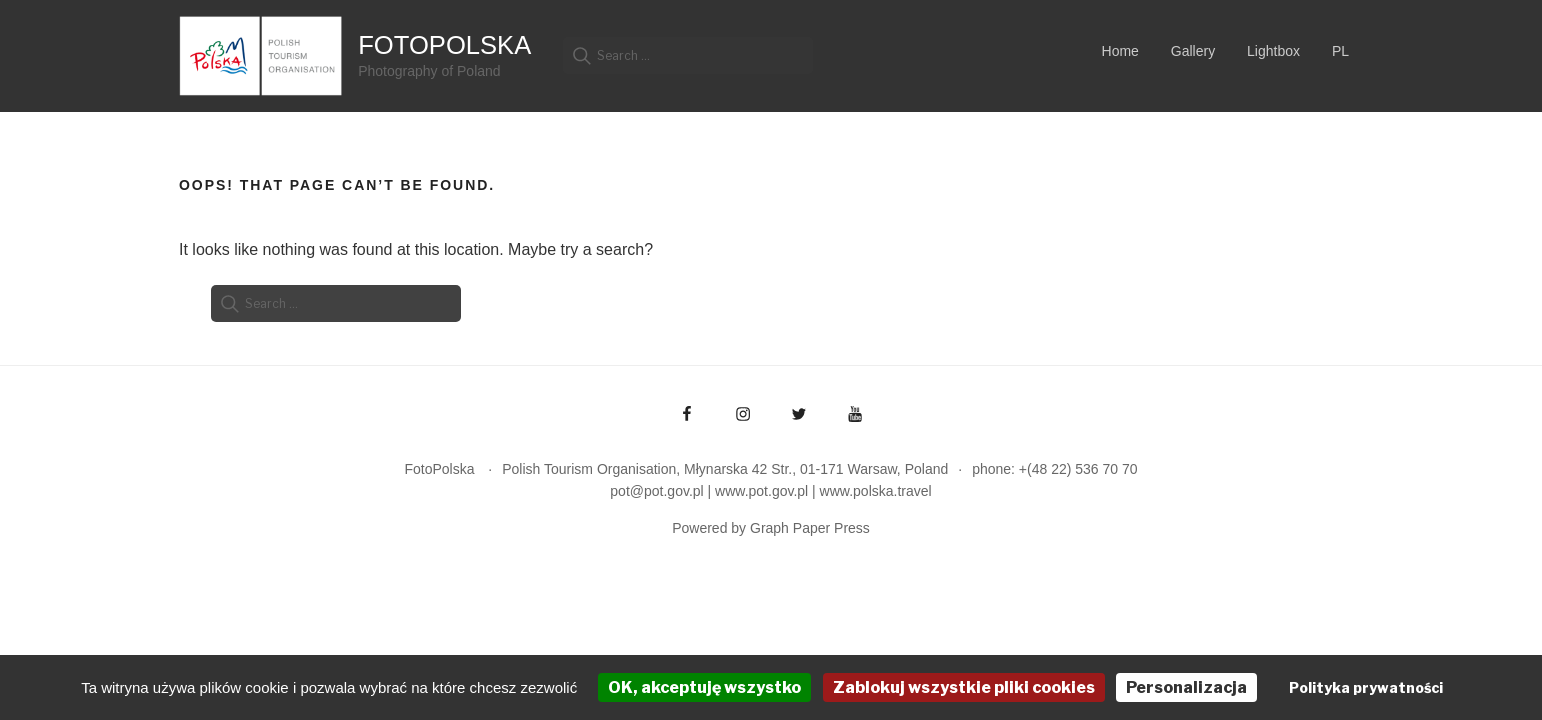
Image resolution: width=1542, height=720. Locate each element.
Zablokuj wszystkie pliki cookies (964, 687)
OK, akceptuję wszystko (704, 687)
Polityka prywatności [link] (1366, 687)
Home (1120, 51)
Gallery (1193, 51)
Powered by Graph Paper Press (771, 528)
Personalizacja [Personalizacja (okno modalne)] (1186, 687)
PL (1340, 51)
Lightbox (1273, 51)
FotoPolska (444, 45)
